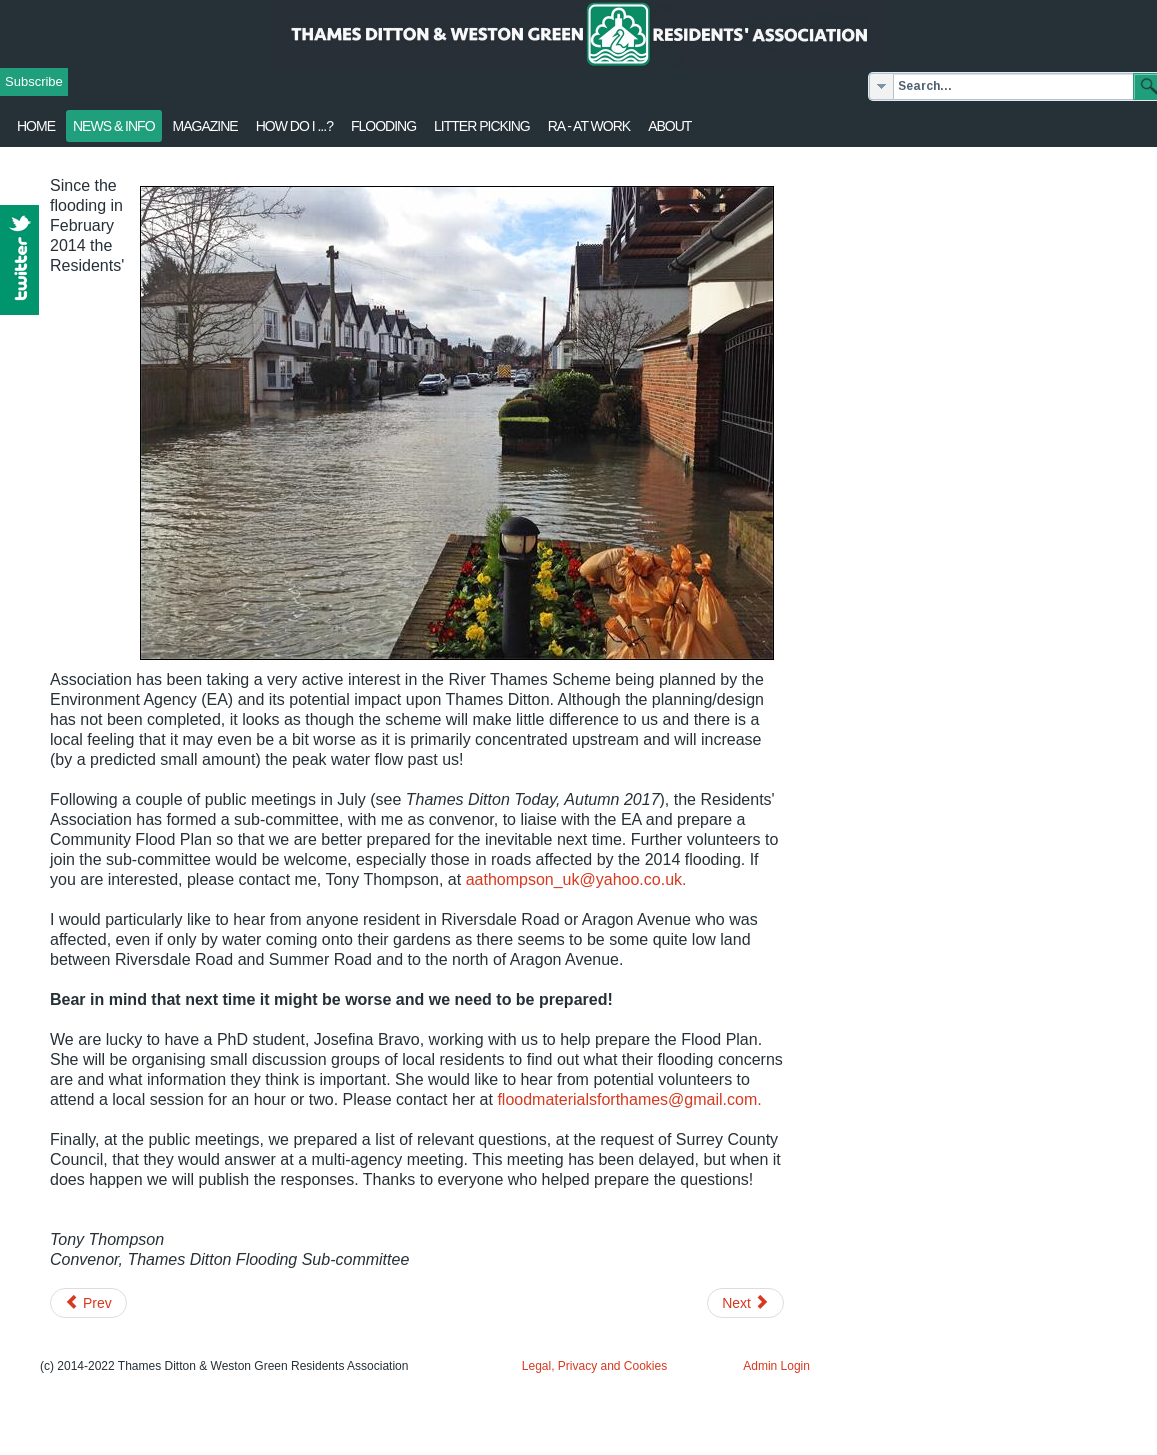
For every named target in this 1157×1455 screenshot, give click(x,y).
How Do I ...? (294, 126)
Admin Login (776, 1366)
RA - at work (589, 126)
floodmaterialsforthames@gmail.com (627, 1099)
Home (36, 126)
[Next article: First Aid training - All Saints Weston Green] (745, 1303)
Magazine (205, 126)
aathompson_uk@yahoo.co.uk (574, 879)
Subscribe (34, 81)
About (669, 126)
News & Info (114, 126)
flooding (383, 126)
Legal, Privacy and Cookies (594, 1366)
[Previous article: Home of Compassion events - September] (88, 1303)
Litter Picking (482, 126)
